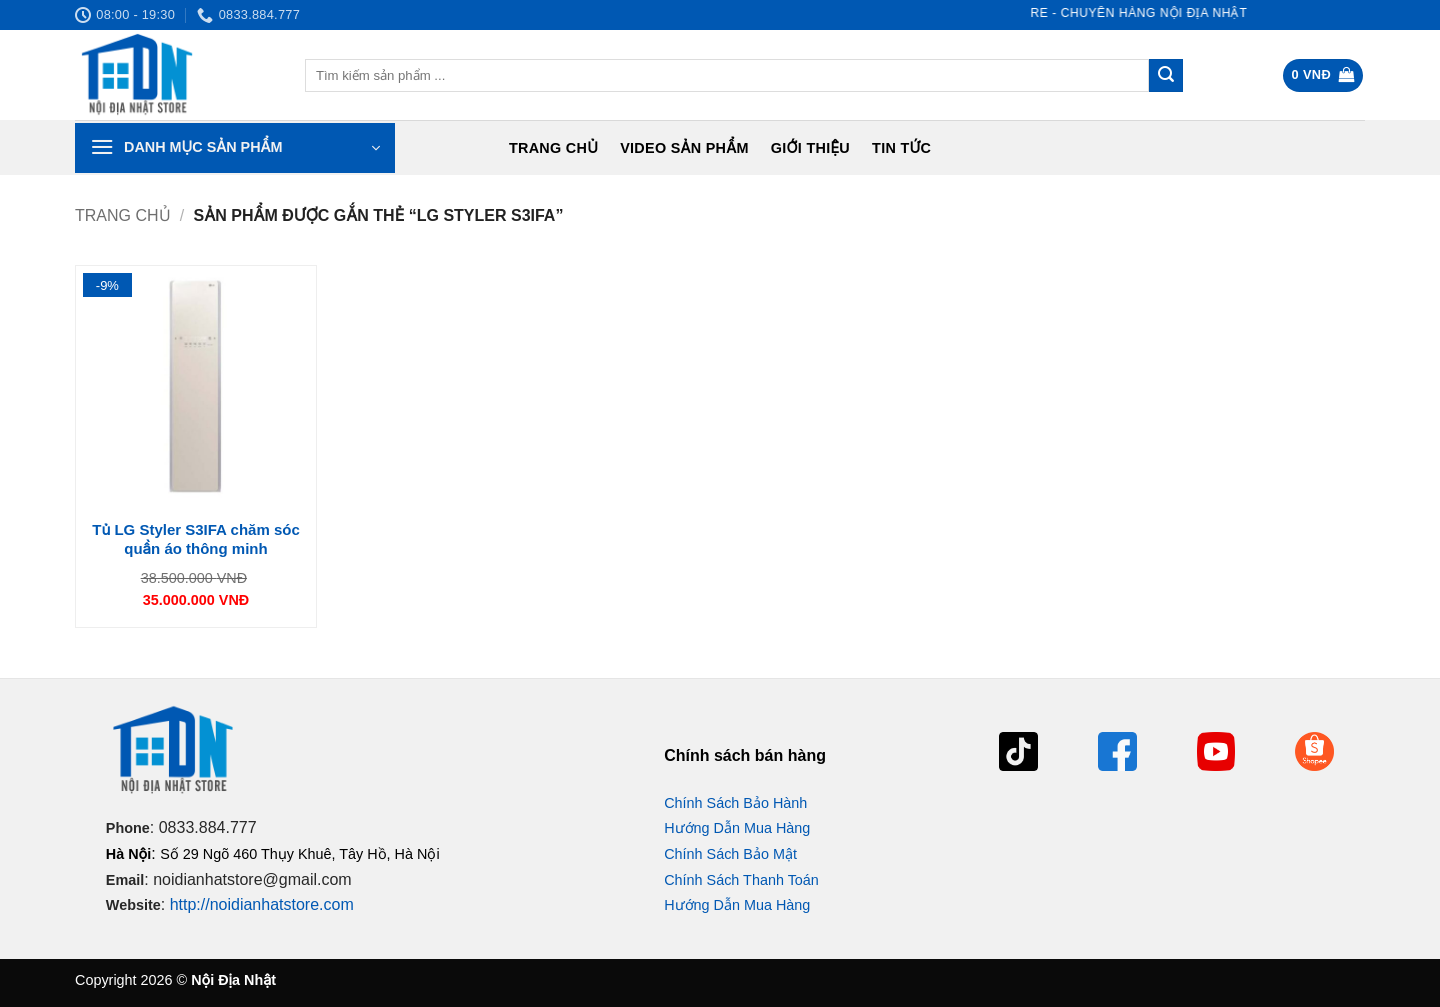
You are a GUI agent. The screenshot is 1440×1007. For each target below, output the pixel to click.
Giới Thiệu (810, 148)
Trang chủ (553, 148)
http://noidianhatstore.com (262, 904)
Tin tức (901, 148)
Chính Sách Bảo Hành (735, 803)
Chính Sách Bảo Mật (730, 854)
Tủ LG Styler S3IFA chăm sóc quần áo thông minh (196, 539)
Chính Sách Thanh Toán (741, 880)
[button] (1323, 75)
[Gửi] (1166, 76)
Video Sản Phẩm (684, 148)
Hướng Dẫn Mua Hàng (737, 828)
